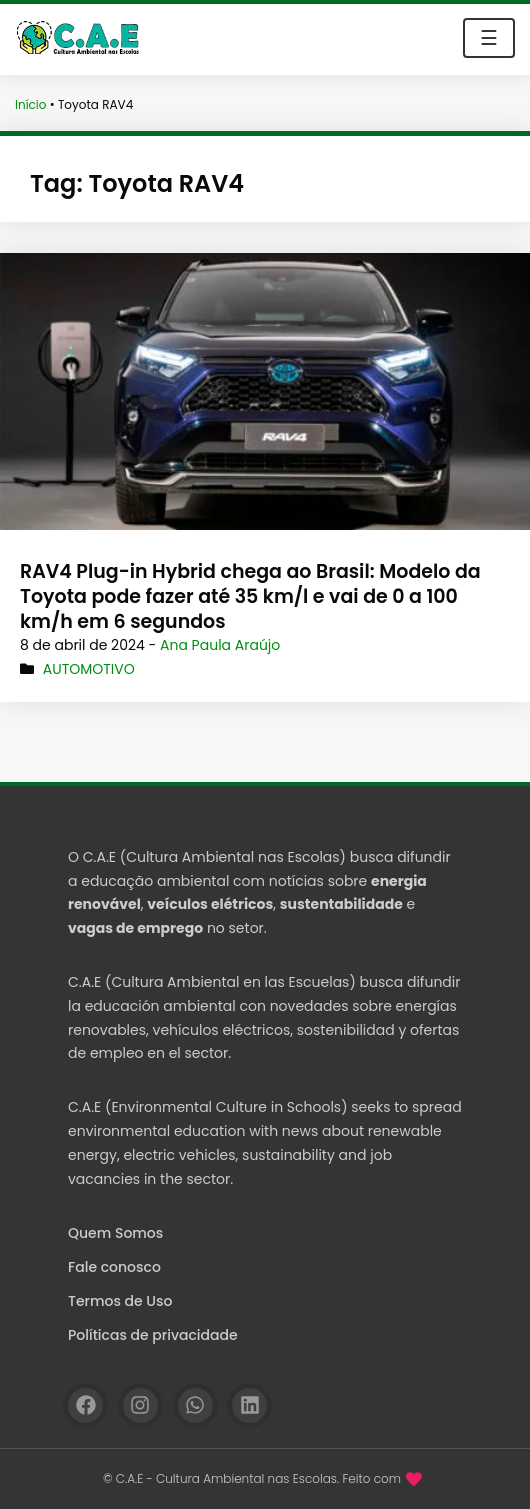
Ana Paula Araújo (220, 645)
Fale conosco (114, 1267)
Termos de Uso (120, 1301)
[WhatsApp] (195, 1405)
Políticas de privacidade (153, 1335)
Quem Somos (115, 1233)
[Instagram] (140, 1405)
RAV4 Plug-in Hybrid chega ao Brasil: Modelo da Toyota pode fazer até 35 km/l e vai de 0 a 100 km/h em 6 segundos (250, 596)
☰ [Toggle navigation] (489, 38)
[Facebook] (85, 1405)
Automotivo (89, 669)
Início (31, 104)
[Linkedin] (249, 1405)
